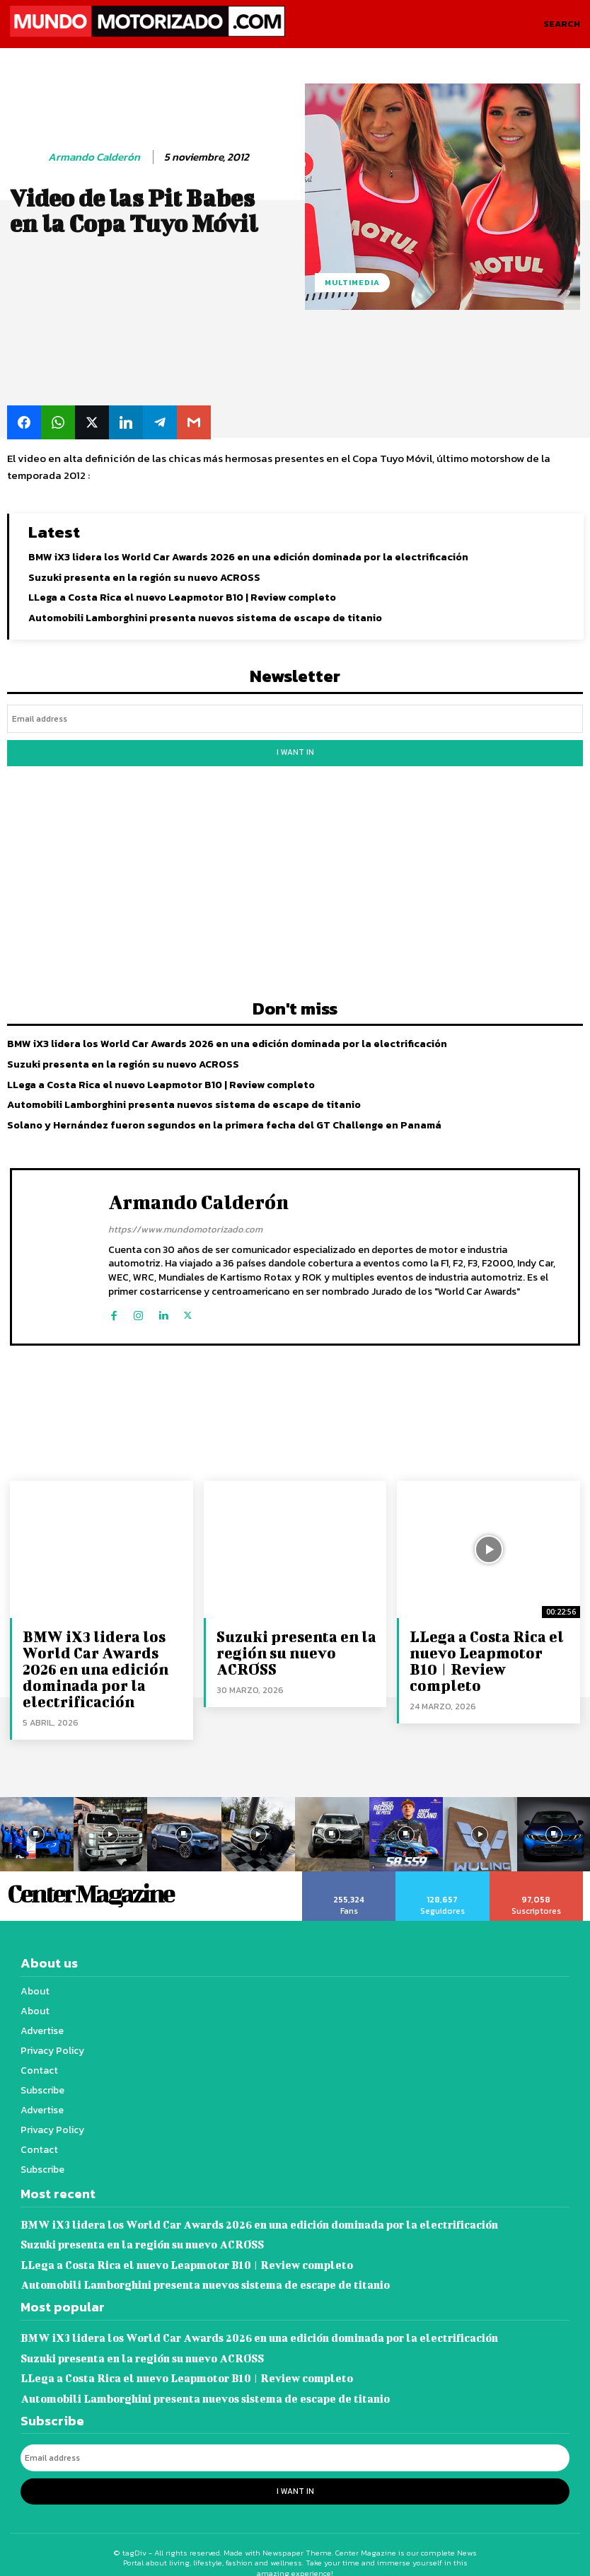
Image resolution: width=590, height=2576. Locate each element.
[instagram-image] (111, 1825)
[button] (561, 24)
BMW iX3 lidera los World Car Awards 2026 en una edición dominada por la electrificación (246, 556)
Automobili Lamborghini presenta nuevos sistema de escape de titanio (203, 616)
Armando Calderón (94, 157)
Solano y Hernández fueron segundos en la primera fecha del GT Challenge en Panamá (223, 1119)
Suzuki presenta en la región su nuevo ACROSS (143, 576)
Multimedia (352, 282)
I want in (295, 749)
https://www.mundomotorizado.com (185, 1223)
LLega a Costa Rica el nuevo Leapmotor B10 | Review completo (181, 596)
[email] (295, 717)
